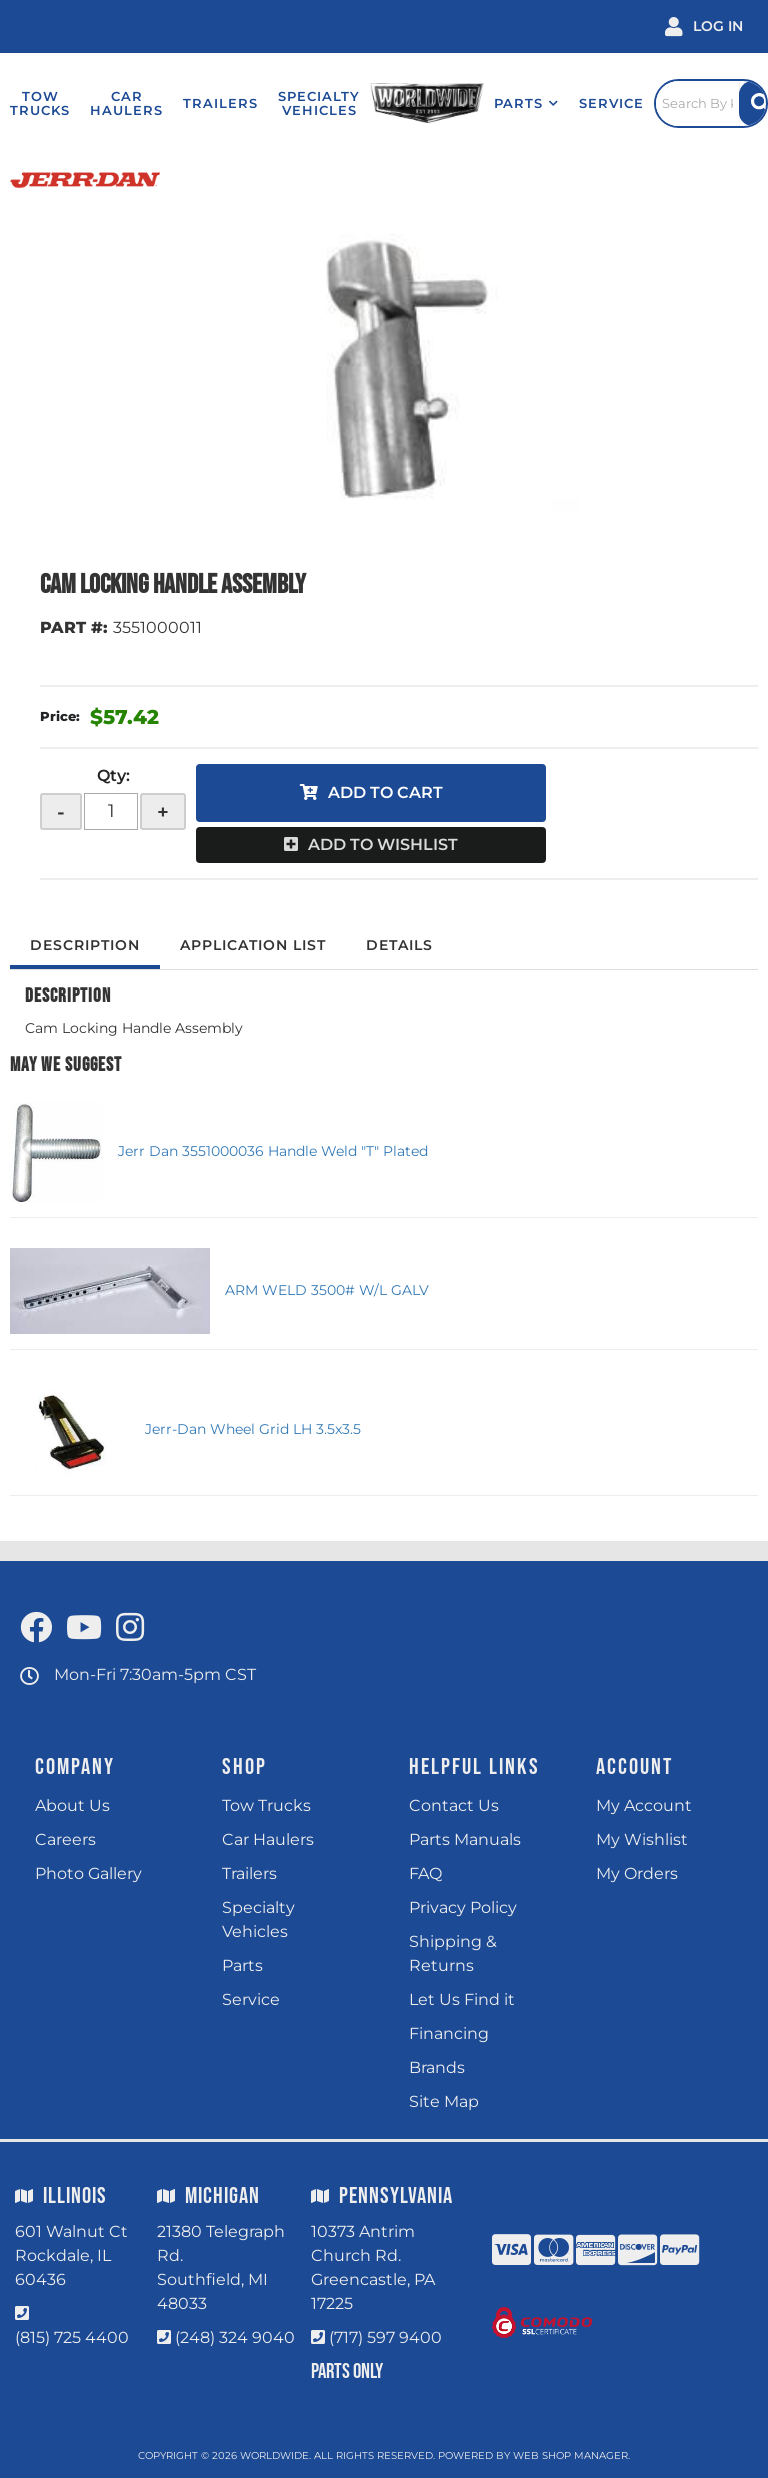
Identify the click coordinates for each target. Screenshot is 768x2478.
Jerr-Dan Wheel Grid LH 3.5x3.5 (253, 1429)
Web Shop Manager (570, 2455)
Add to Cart (385, 792)
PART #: (74, 627)
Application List (253, 945)
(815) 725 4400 (72, 2337)
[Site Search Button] (753, 103)
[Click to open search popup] (711, 103)
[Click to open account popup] (704, 26)
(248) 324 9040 (235, 2337)
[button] (526, 103)
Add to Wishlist (383, 844)
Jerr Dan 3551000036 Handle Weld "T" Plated (273, 1151)
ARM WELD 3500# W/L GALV (327, 1290)
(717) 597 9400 (385, 2337)
